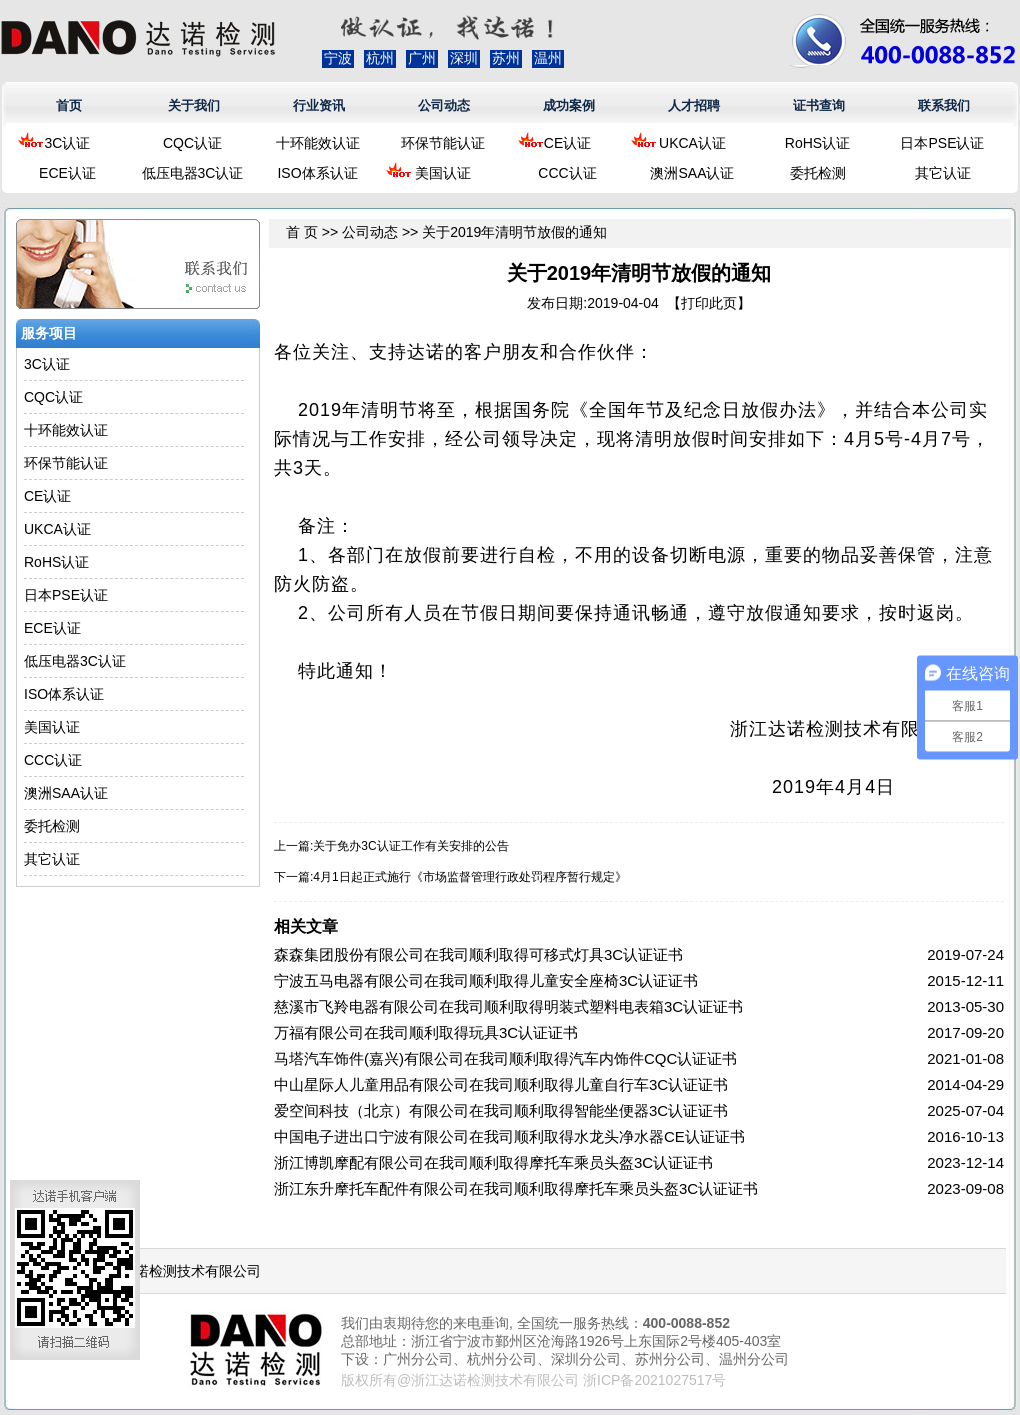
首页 (69, 105)
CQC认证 (192, 143)
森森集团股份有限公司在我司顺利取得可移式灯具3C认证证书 (478, 954)
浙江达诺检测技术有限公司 (177, 1271)
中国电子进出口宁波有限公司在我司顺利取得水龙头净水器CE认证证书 (509, 1136)
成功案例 (569, 105)
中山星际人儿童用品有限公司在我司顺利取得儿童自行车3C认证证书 (501, 1084)
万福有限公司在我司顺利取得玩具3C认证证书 (426, 1032)
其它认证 (943, 173)
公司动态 (444, 105)
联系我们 (944, 105)
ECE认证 (67, 173)
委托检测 (818, 173)
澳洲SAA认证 (692, 173)
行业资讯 (319, 105)
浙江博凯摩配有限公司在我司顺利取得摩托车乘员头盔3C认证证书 (493, 1162)
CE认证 (567, 143)
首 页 (302, 232)
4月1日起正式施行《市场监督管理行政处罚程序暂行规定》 (469, 877)
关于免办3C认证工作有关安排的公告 (410, 846)
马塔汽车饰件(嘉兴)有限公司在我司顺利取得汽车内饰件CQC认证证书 (505, 1058)
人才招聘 (694, 105)
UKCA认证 (692, 143)
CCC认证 (567, 173)
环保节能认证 (443, 143)
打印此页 (709, 303)
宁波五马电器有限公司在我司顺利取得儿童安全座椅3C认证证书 (486, 980)
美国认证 (443, 173)
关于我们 (194, 105)
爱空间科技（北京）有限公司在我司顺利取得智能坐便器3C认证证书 (501, 1110)
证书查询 (819, 105)
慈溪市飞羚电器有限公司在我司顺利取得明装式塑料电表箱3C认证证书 (508, 1006)
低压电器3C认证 (193, 173)
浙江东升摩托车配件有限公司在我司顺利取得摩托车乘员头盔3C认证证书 (516, 1188)
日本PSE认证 (942, 143)
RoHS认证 (817, 143)
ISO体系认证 (317, 173)
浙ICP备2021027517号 (654, 1380)
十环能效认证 (318, 143)
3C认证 (68, 143)
